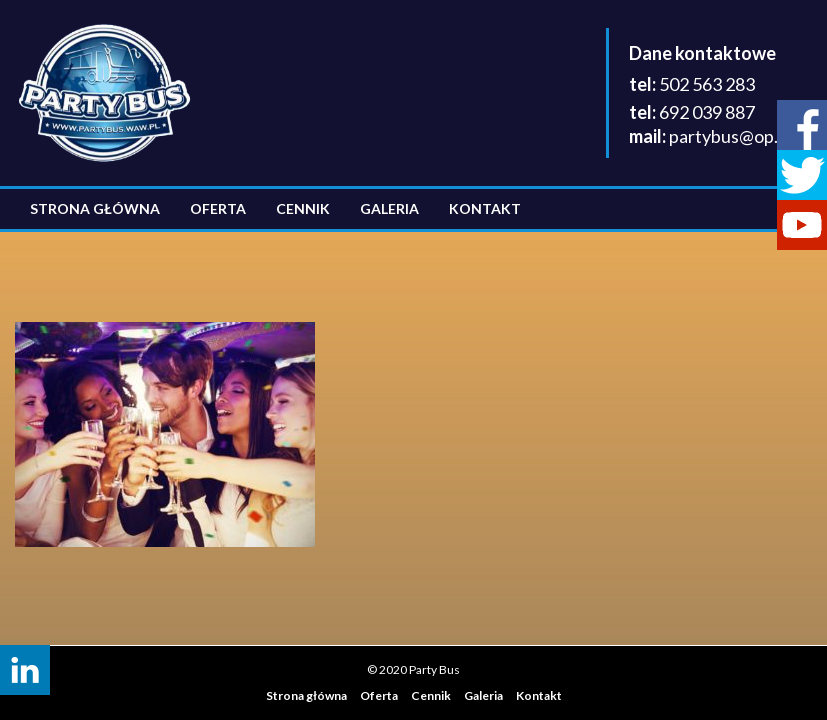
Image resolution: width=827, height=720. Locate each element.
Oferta (218, 208)
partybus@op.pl (730, 136)
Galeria (389, 208)
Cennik (303, 208)
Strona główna (95, 208)
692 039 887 (707, 112)
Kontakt (485, 208)
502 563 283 (707, 84)
